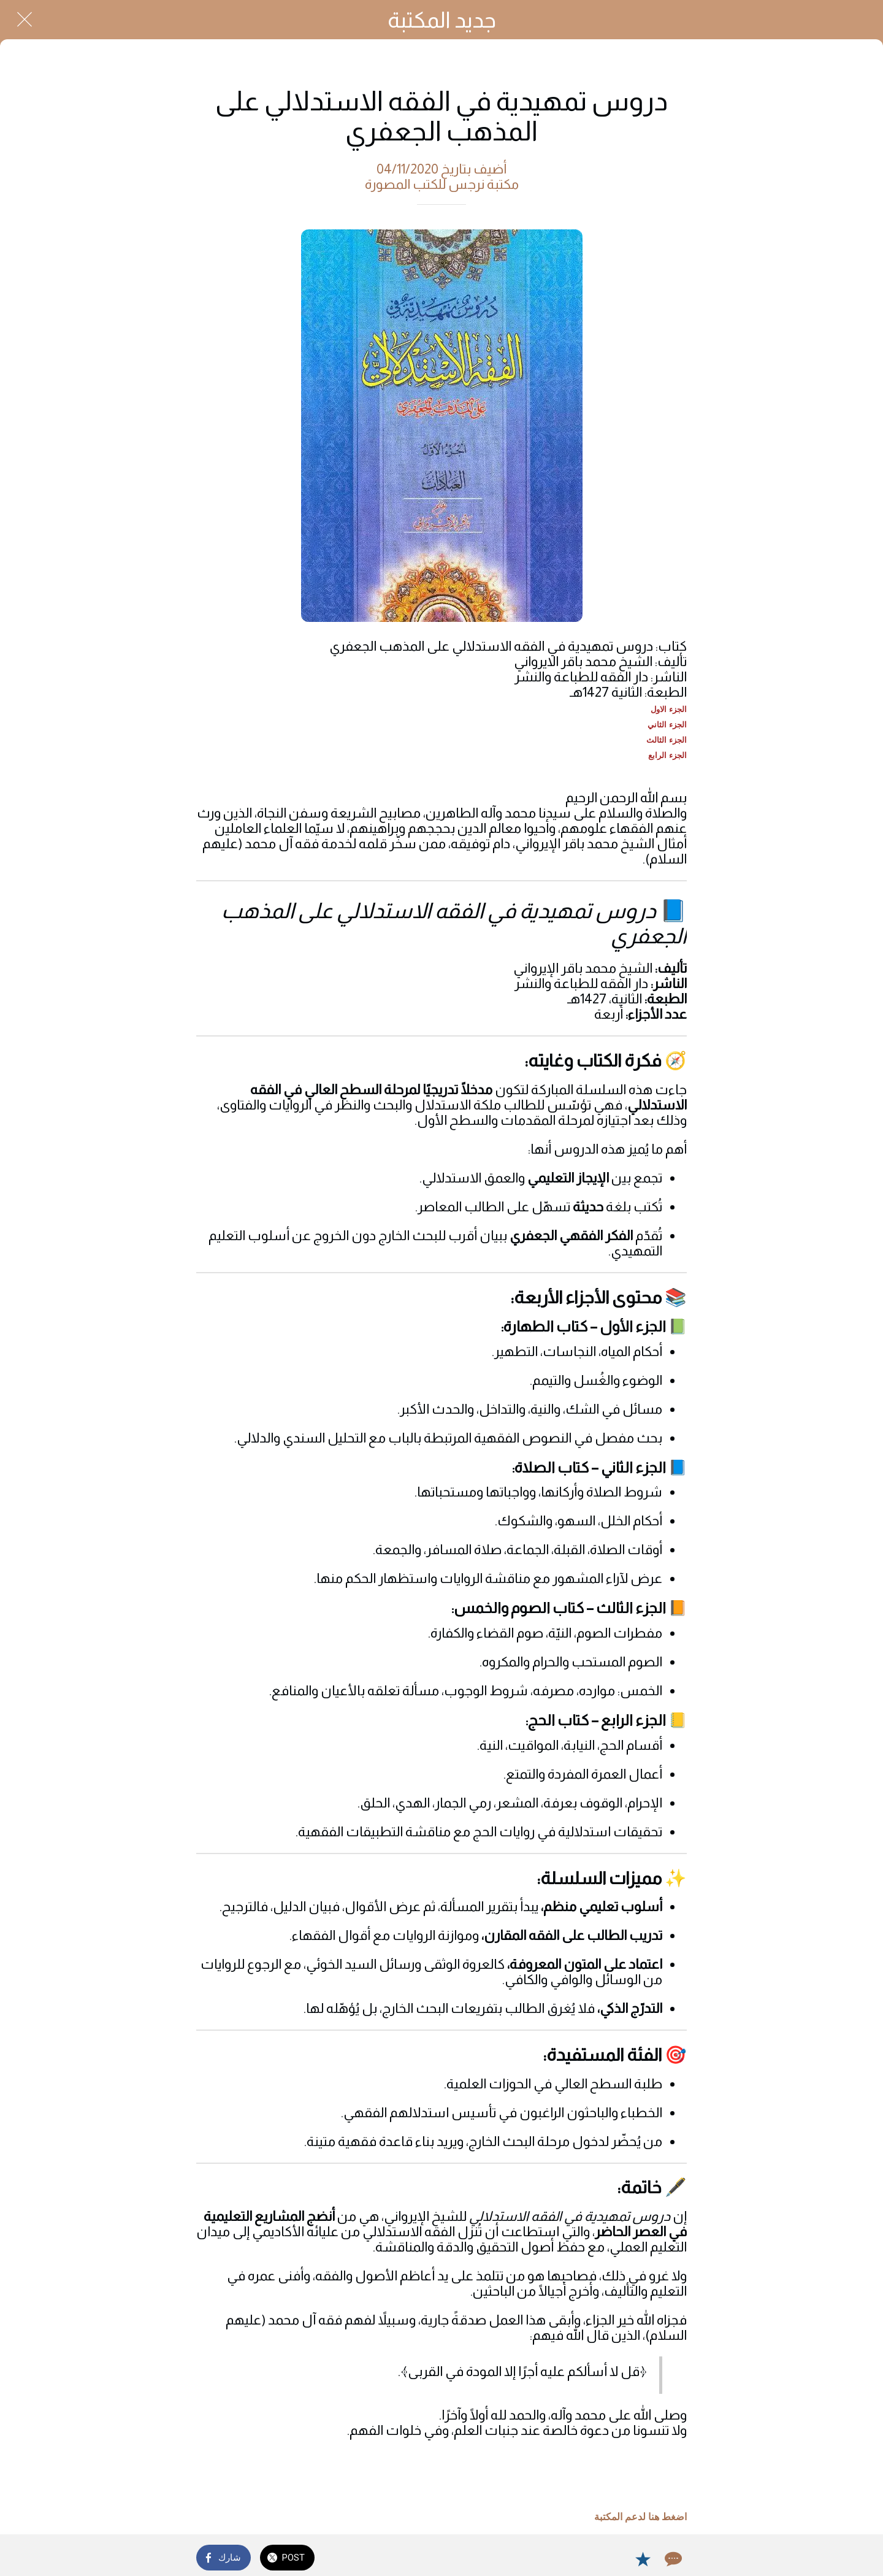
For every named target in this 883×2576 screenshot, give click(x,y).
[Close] (24, 19)
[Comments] (672, 2559)
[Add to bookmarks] (642, 2559)
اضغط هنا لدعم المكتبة (640, 2517)
